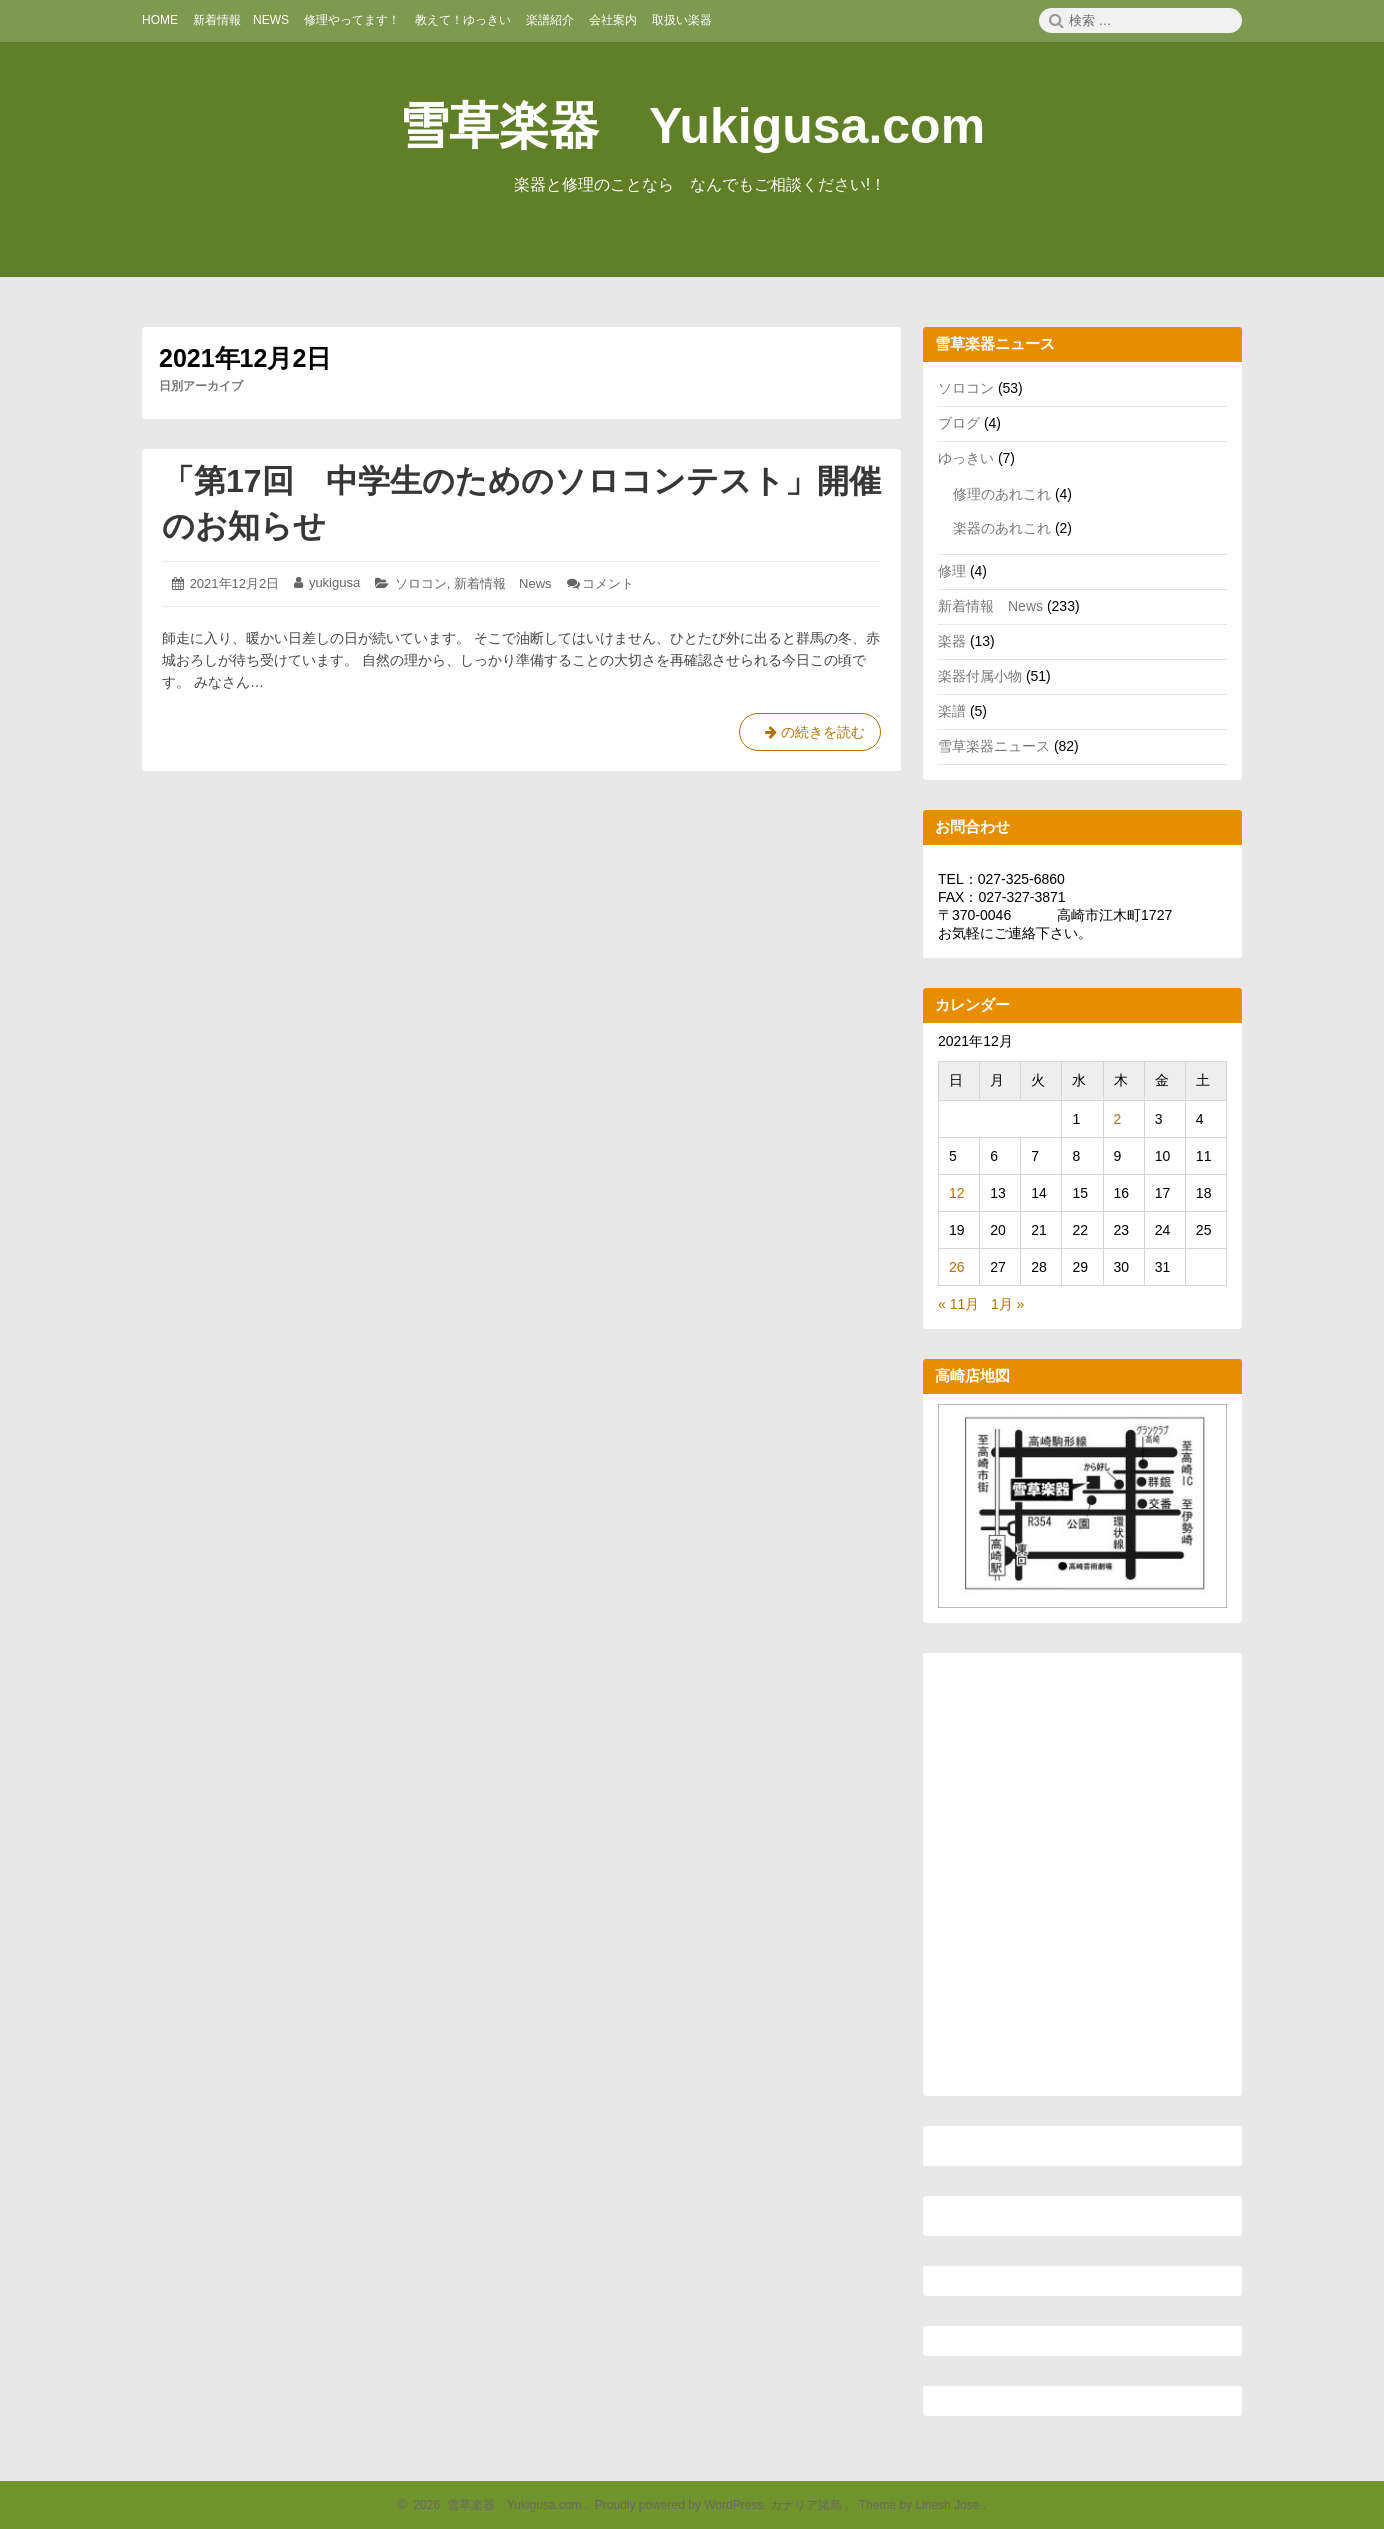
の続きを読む (810, 736)
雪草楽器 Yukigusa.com (692, 126)
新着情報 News (503, 583)
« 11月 (958, 1304)
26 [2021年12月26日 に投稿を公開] (957, 1267)
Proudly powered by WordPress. (680, 2505)
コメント (608, 583)
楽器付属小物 (980, 676)
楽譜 (952, 711)
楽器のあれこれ (1002, 528)
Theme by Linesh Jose (920, 2505)
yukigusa (334, 582)
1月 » (1007, 1304)
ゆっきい (966, 458)
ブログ (959, 423)
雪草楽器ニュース (994, 746)
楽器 (952, 641)
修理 (952, 571)
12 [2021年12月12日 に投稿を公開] (957, 1193)
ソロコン (421, 583)
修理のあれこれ (1002, 494)
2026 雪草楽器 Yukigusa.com (495, 2505)
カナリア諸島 (807, 2505)
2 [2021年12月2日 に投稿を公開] (1118, 1119)
